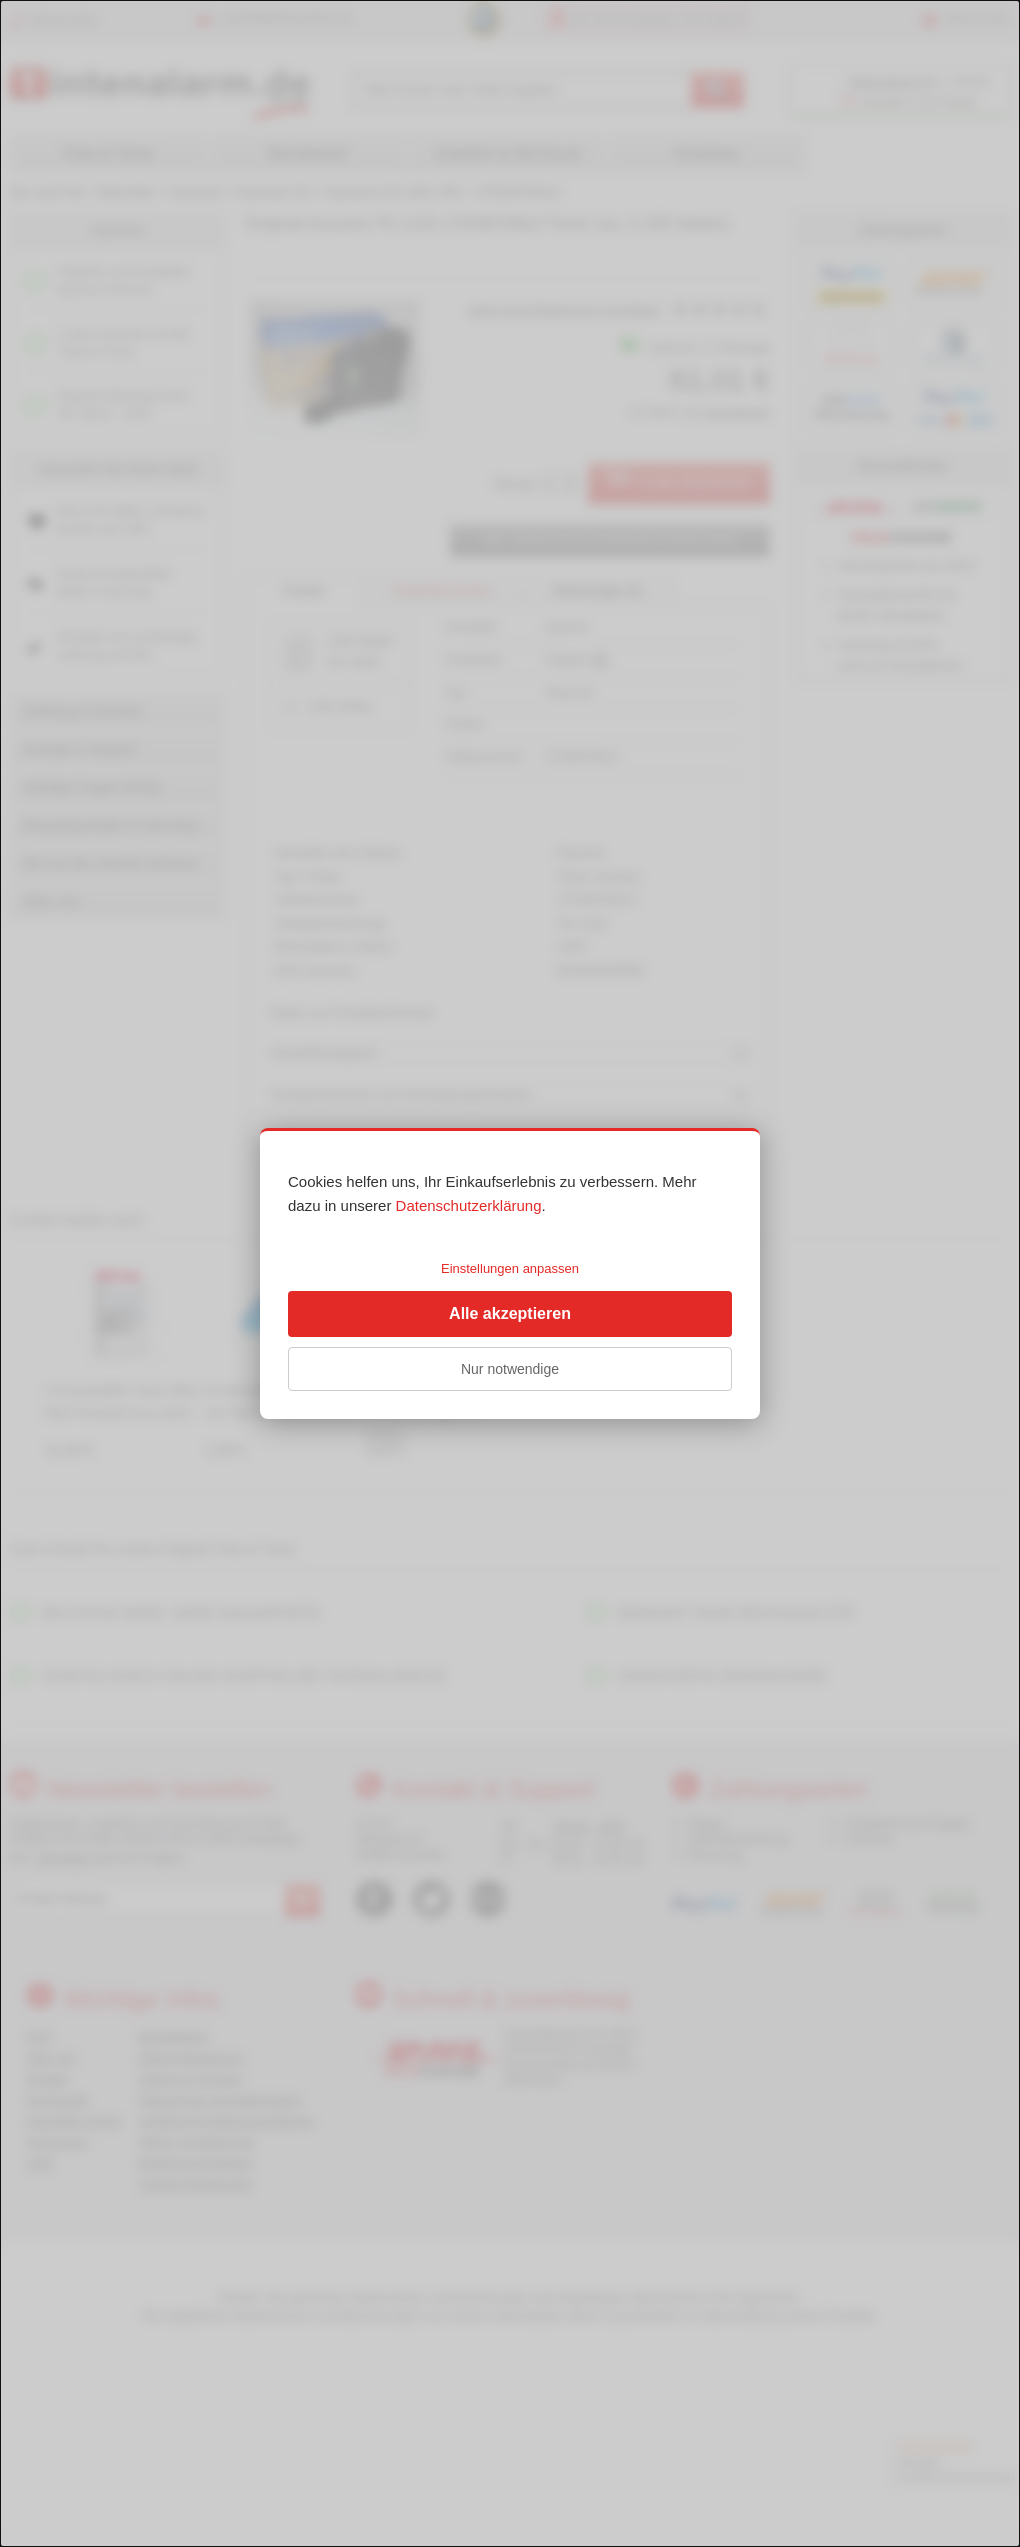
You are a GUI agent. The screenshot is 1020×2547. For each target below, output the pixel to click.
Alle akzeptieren (510, 1313)
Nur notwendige (510, 1369)
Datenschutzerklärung (469, 1205)
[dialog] (510, 1273)
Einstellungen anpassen (510, 1268)
